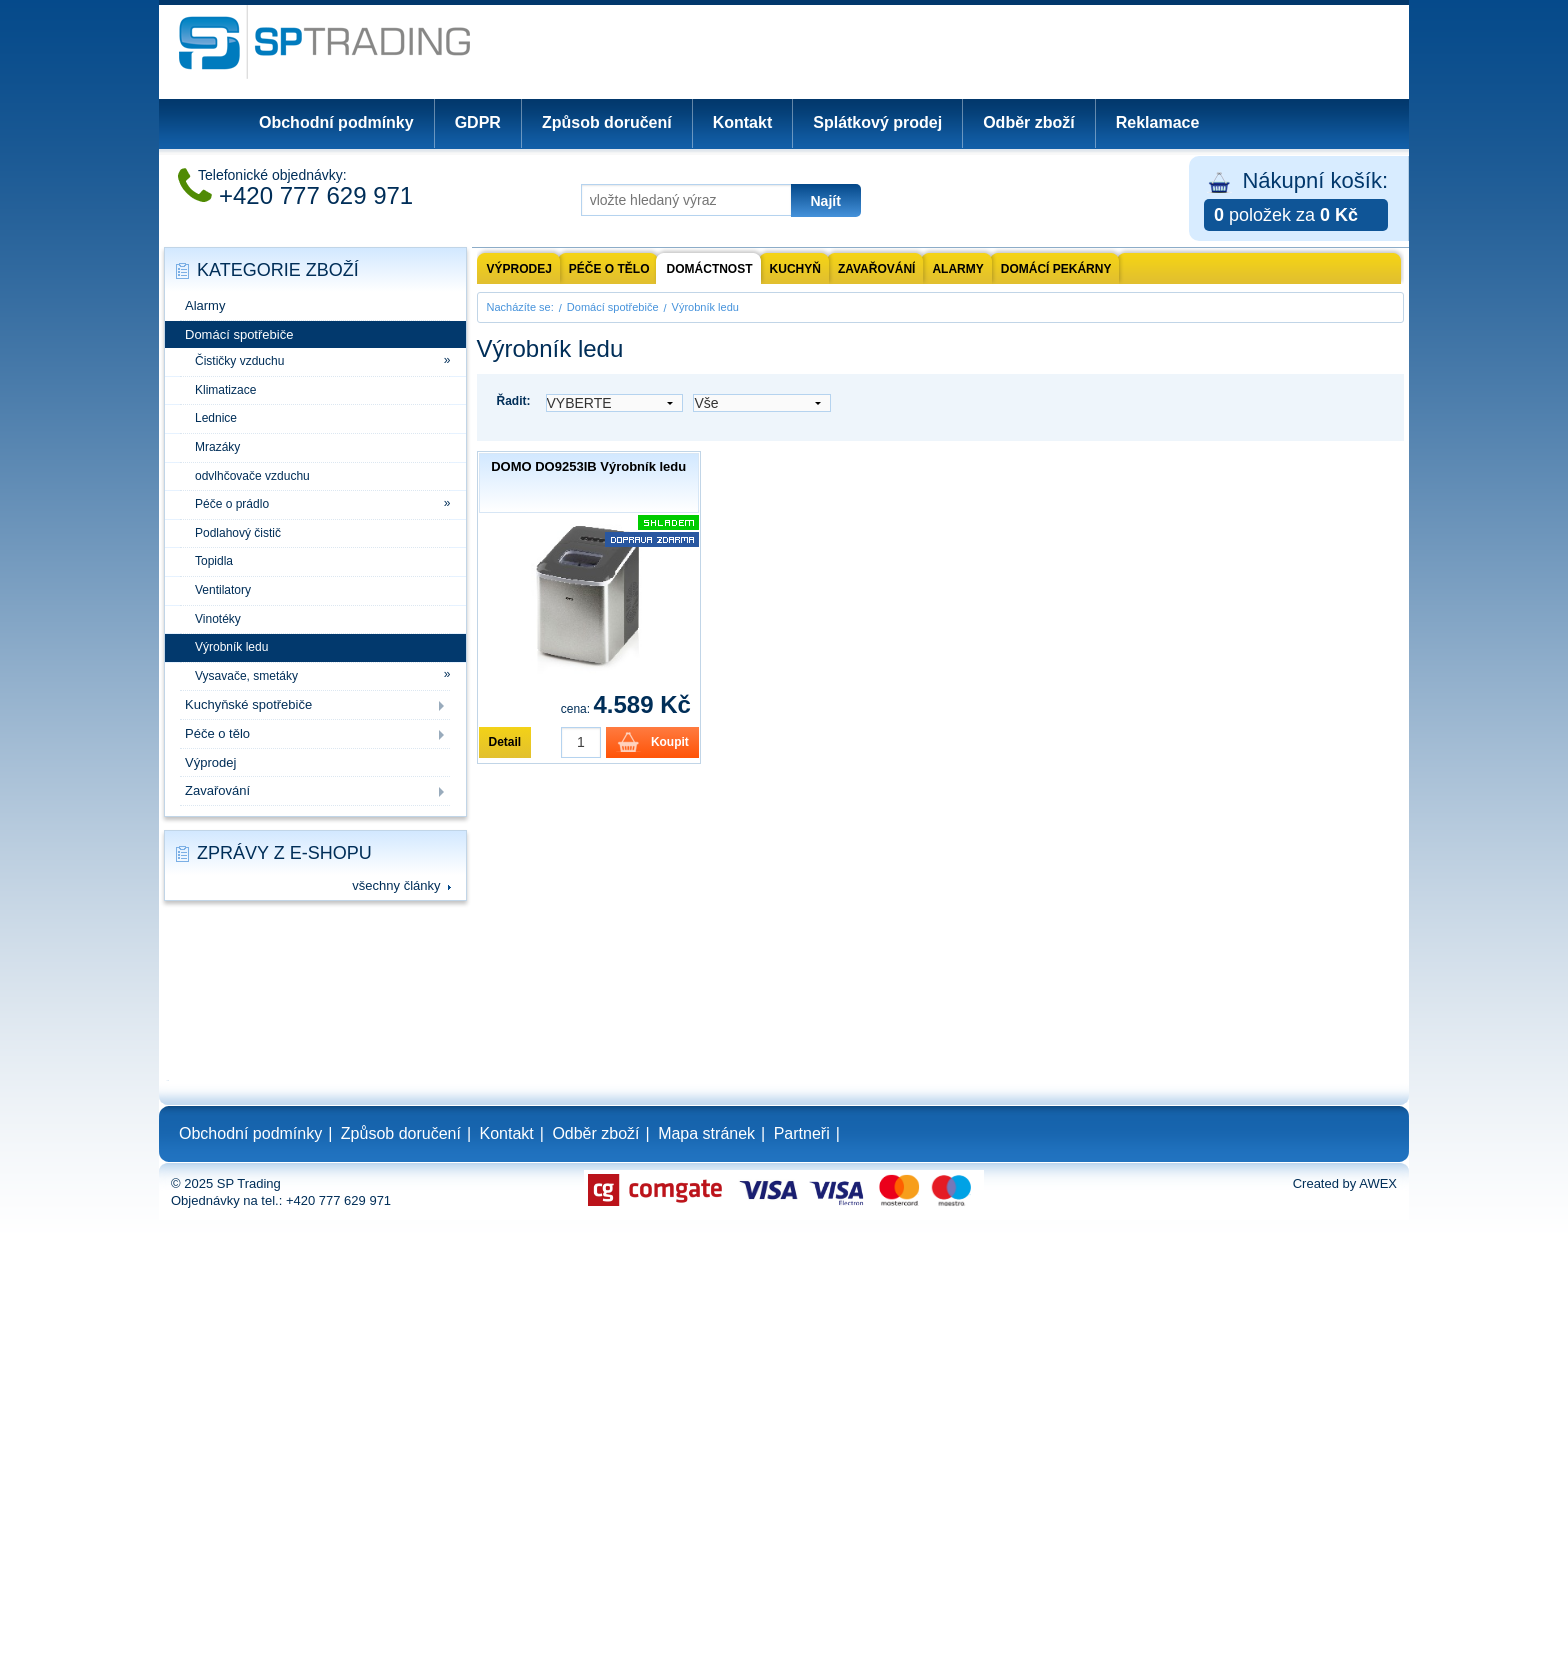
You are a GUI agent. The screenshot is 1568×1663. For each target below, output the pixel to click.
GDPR (478, 122)
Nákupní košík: (1296, 199)
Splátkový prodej (877, 122)
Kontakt (743, 122)
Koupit (670, 742)
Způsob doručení (607, 122)
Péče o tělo (217, 733)
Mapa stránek (706, 1133)
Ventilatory (223, 590)
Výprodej (210, 762)
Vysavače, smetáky (246, 676)
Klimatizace (225, 390)
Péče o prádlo (232, 504)
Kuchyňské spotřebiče (248, 704)
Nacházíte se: (520, 307)
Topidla (214, 561)
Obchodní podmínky (336, 122)
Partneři (802, 1133)
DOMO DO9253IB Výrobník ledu (588, 466)
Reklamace (1158, 122)
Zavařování (217, 790)
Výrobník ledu (231, 647)
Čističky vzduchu (239, 361)
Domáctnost (710, 269)
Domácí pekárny (1056, 269)
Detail (505, 742)
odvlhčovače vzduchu (252, 476)
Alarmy (205, 305)
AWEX (1378, 1183)
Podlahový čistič (238, 533)
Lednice (216, 418)
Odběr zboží (1029, 122)
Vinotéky (218, 619)
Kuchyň (795, 269)
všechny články (396, 885)
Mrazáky (217, 447)
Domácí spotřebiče (239, 334)
